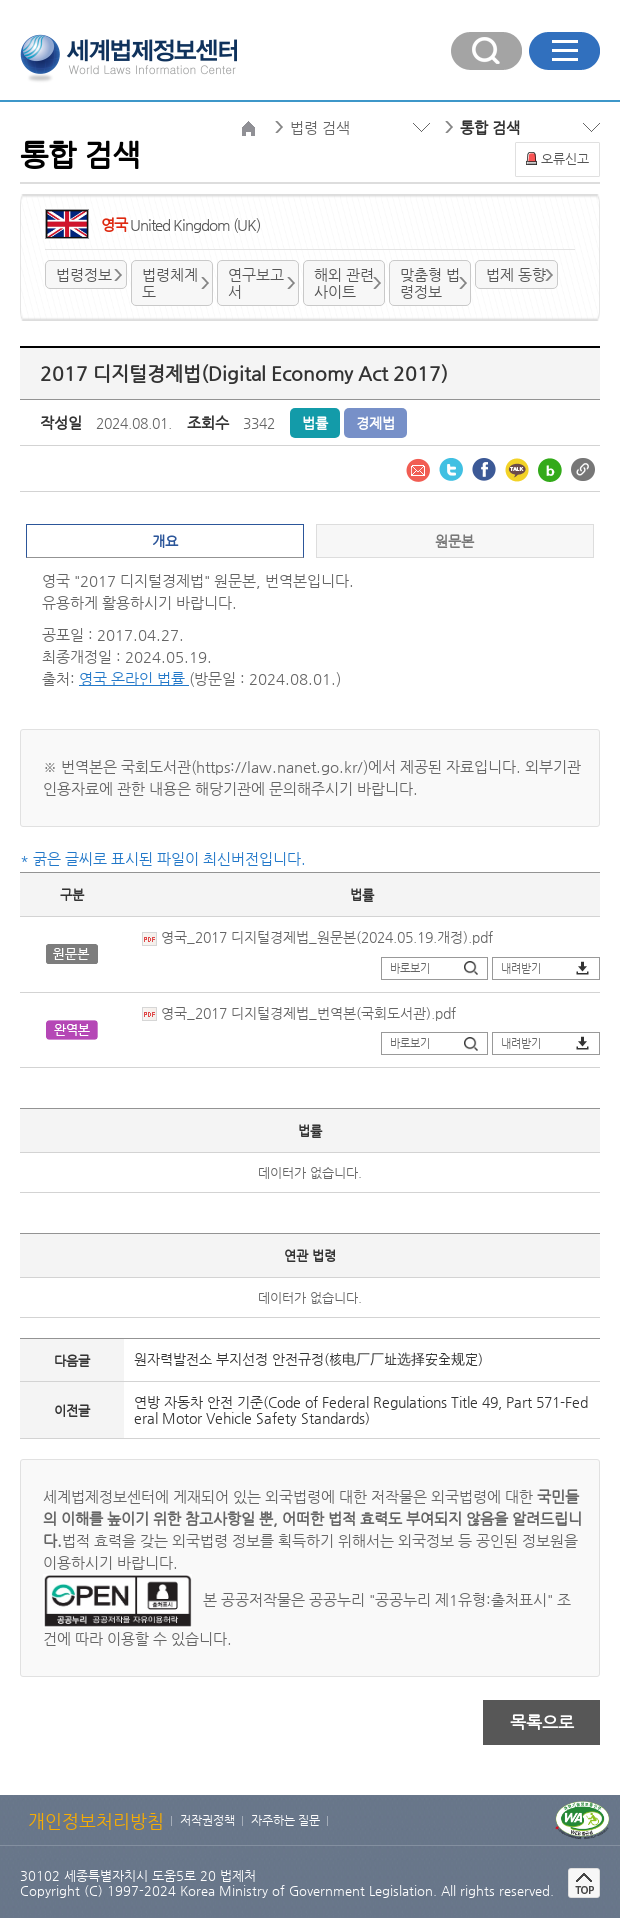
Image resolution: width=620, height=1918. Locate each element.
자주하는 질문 (285, 1820)
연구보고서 (256, 283)
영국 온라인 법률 (134, 678)
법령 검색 (320, 127)
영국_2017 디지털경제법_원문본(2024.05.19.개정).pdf (317, 937)
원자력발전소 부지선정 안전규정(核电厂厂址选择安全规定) (308, 1359)
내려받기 (521, 968)
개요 (165, 541)
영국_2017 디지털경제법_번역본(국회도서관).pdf (299, 1013)
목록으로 (542, 1722)
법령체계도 (170, 283)
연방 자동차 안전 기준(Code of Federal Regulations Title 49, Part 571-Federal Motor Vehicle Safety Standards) (361, 1410)
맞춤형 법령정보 (430, 283)
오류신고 (565, 158)
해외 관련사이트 (344, 283)
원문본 (454, 541)
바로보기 (410, 968)
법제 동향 (516, 274)
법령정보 (84, 274)
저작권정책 (207, 1820)
